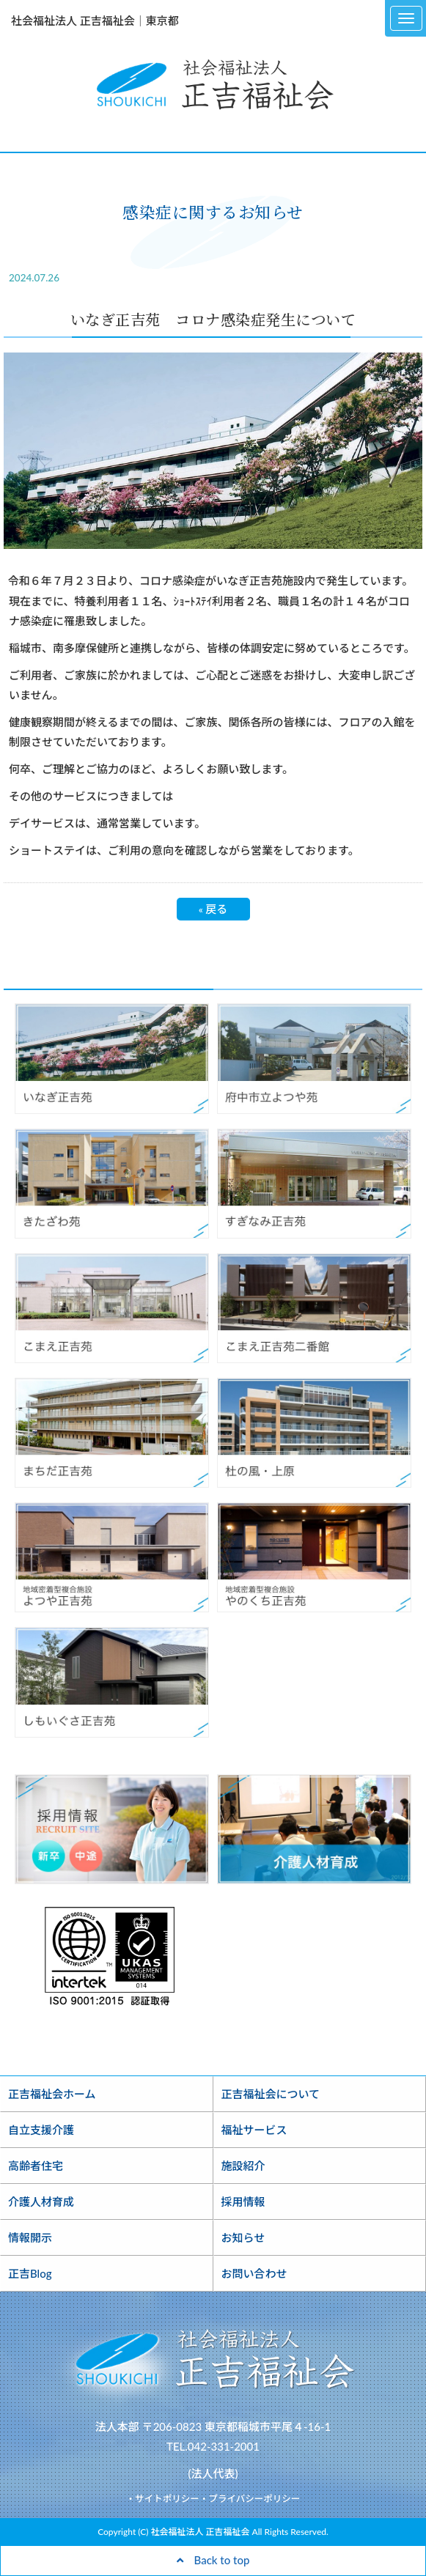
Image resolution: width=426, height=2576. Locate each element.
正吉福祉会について (270, 2093)
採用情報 (243, 2201)
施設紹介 (243, 2165)
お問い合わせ (254, 2273)
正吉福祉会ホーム (52, 2093)
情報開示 (30, 2237)
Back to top (213, 2559)
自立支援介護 (41, 2129)
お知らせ (243, 2237)
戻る (213, 909)
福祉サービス (254, 2129)
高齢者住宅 (35, 2165)
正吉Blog (30, 2273)
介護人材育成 (41, 2201)
